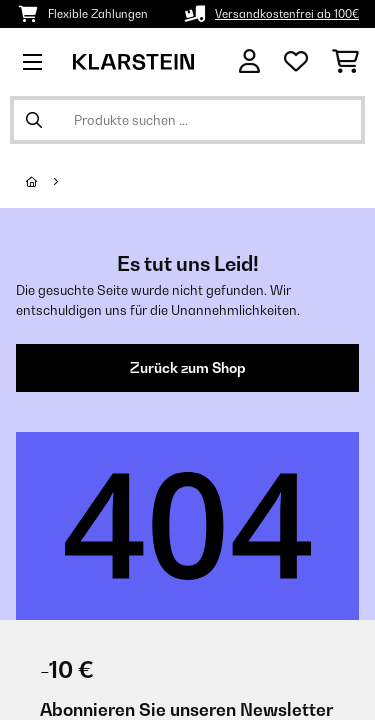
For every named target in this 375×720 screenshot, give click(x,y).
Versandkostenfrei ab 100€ (287, 14)
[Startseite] (50, 182)
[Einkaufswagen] (345, 62)
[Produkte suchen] (187, 120)
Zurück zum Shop (188, 368)
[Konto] (249, 61)
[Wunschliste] (296, 62)
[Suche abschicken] (34, 120)
